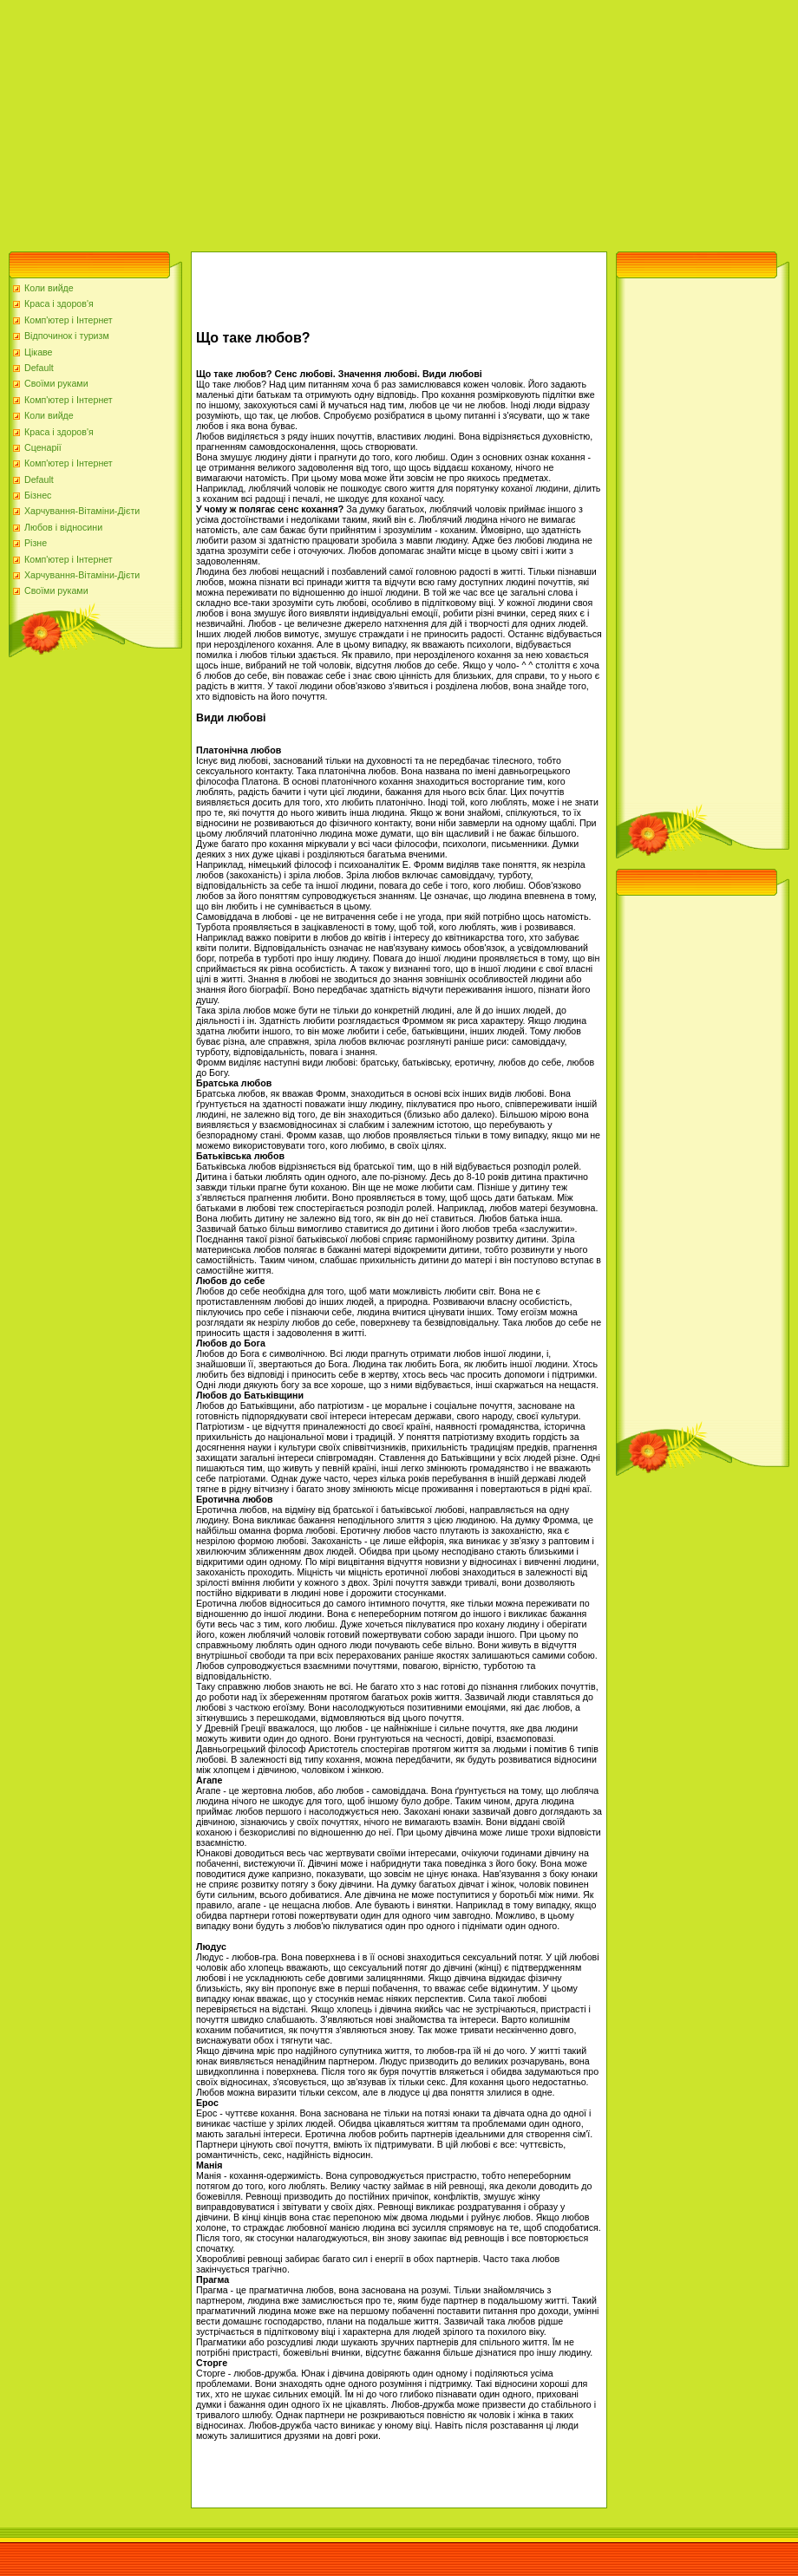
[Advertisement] (312, 121)
